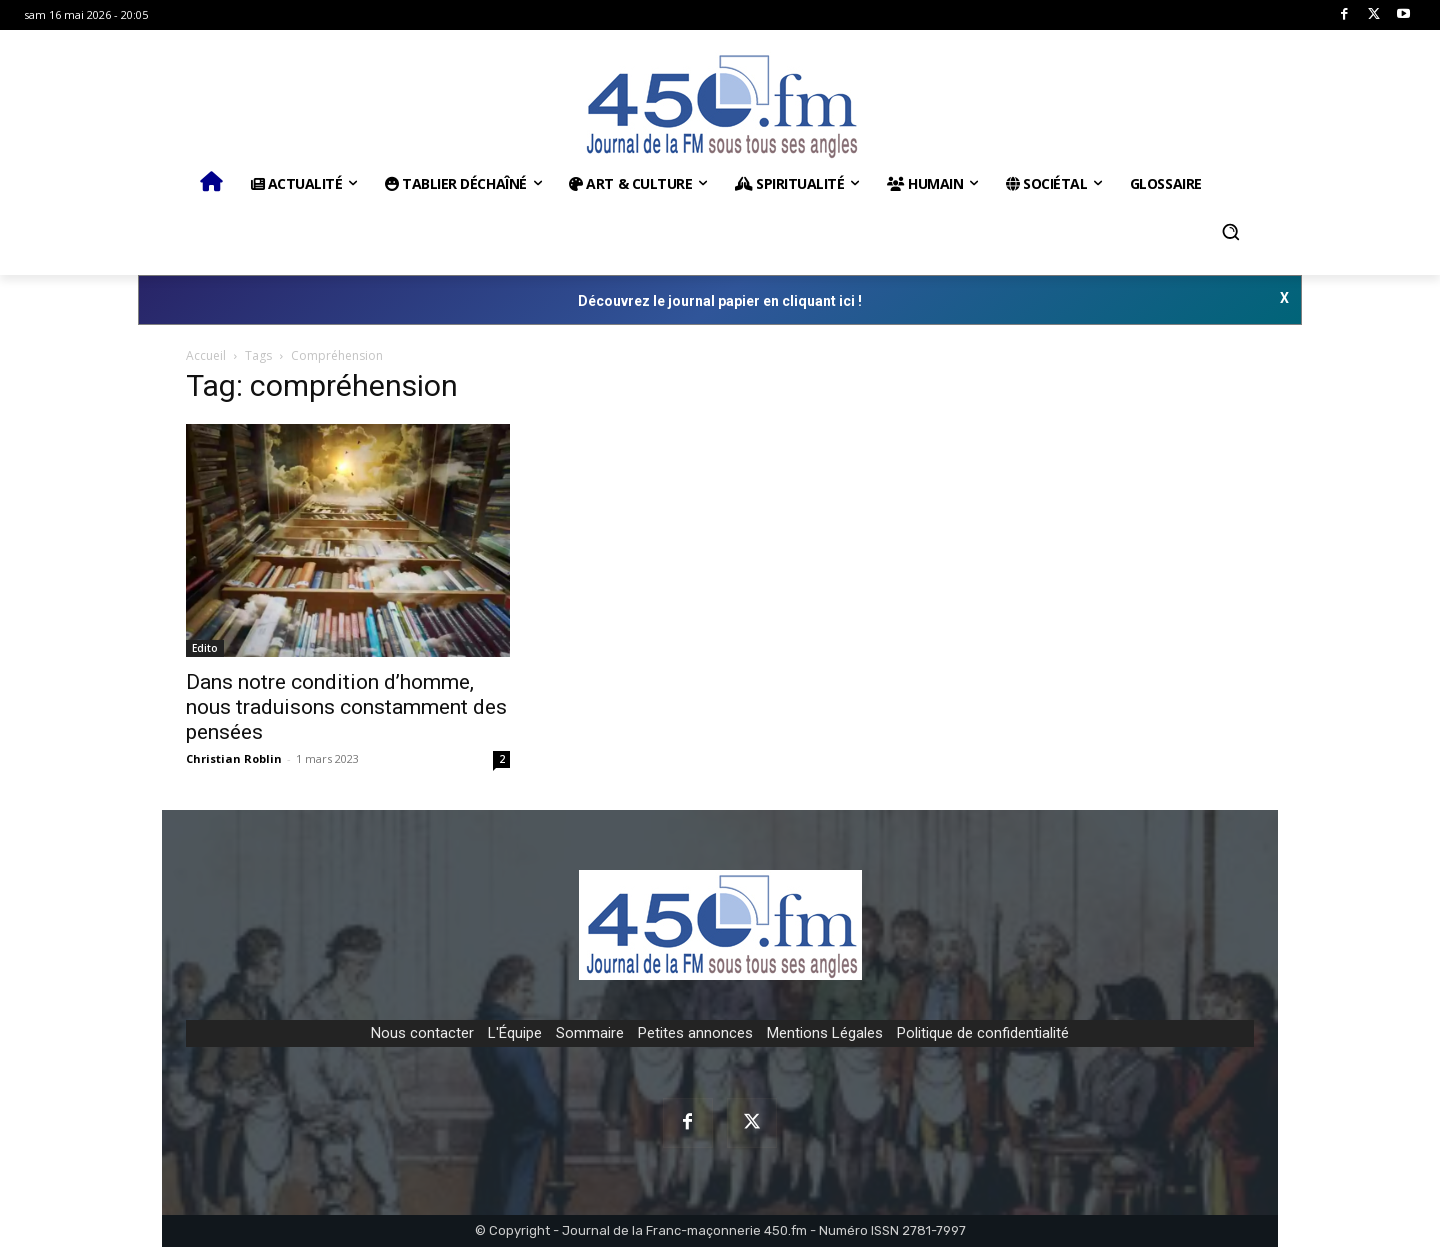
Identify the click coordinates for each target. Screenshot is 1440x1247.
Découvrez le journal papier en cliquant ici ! (720, 301)
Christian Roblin (234, 758)
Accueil (206, 355)
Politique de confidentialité (983, 1033)
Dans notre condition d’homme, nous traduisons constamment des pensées (346, 707)
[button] (1231, 232)
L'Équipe (515, 1033)
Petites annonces (695, 1033)
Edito (205, 648)
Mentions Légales (825, 1033)
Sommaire (590, 1033)
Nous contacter (422, 1033)
